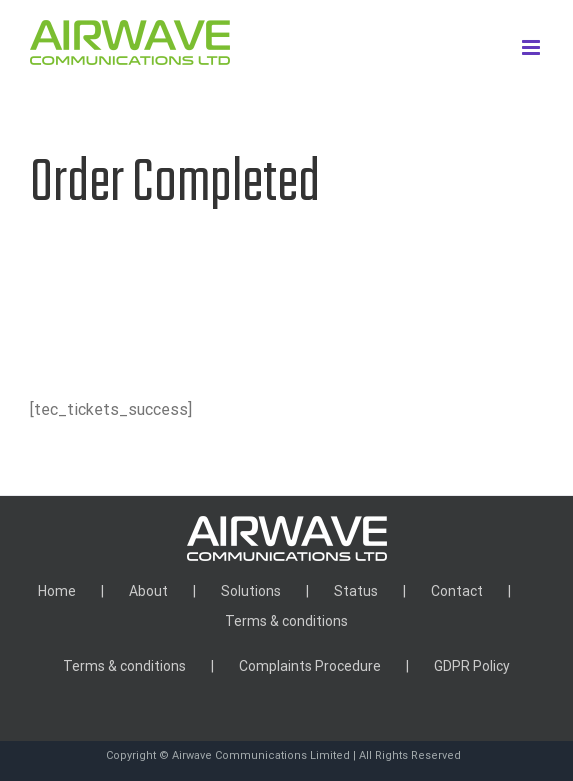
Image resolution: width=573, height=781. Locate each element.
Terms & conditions (286, 621)
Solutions (251, 591)
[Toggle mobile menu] (532, 47)
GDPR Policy (472, 666)
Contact (457, 591)
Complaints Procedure (310, 666)
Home (57, 591)
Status (356, 591)
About (148, 591)
